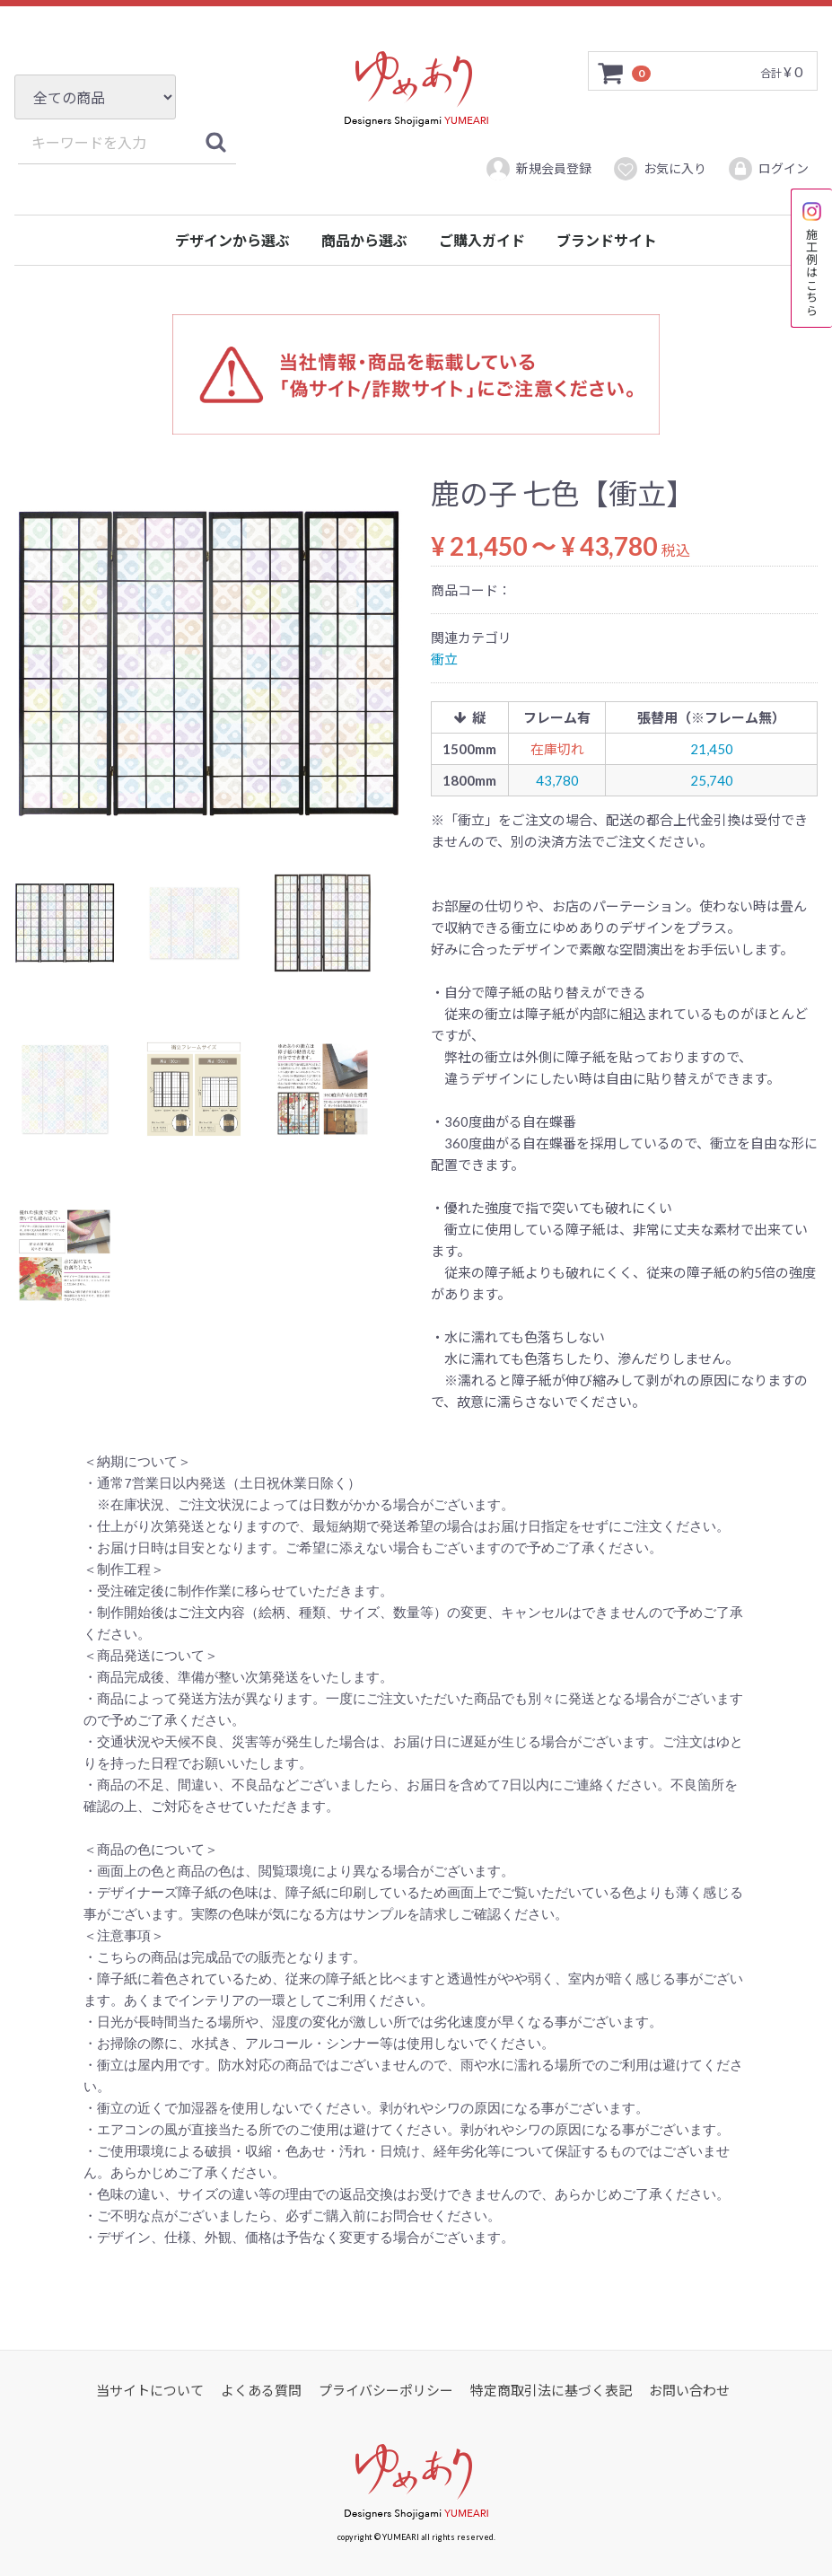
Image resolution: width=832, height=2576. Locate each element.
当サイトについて (150, 2390)
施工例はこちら (812, 258)
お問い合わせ (689, 2390)
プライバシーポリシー (386, 2390)
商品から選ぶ (364, 240)
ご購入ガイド (482, 240)
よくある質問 (261, 2390)
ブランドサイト (606, 240)
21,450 (711, 749)
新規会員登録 (538, 168)
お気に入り (659, 168)
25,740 (711, 780)
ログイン (768, 168)
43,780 (557, 780)
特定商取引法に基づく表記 (551, 2390)
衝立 (444, 659)
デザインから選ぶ (232, 240)
